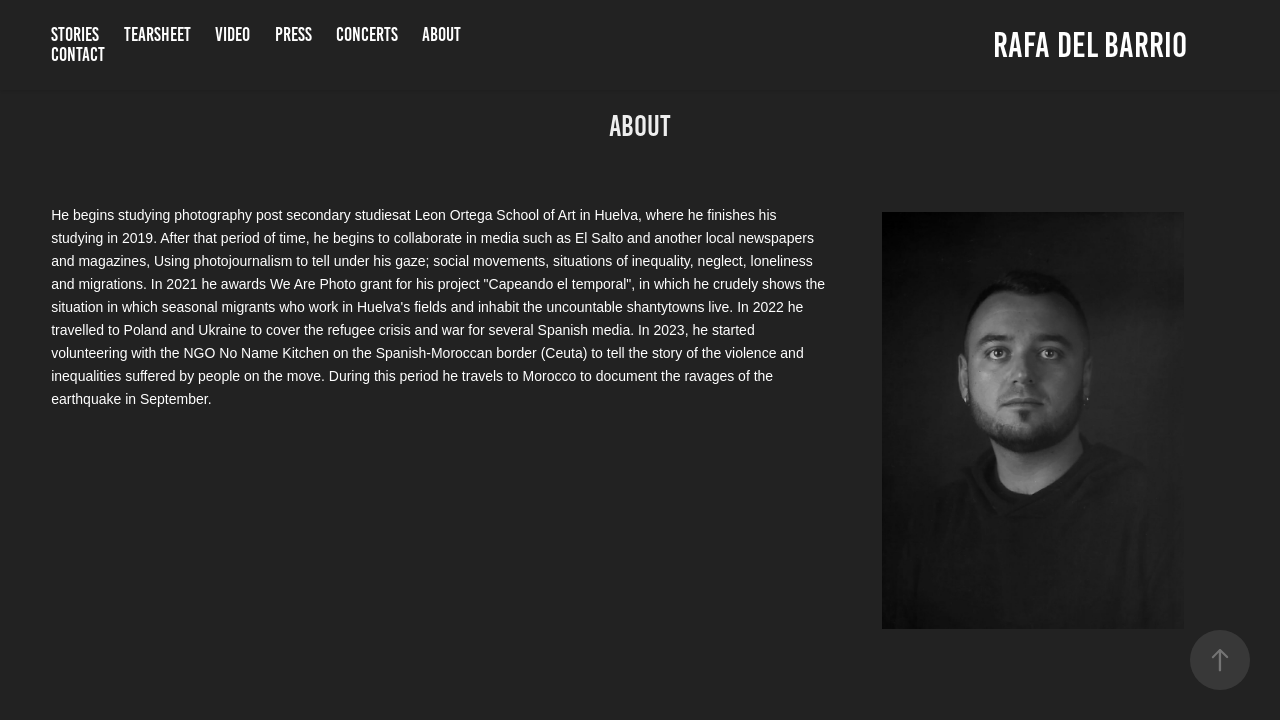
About (441, 34)
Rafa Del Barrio (1093, 45)
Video (232, 34)
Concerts (367, 34)
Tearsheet (157, 34)
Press (293, 34)
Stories (75, 34)
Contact (78, 54)
